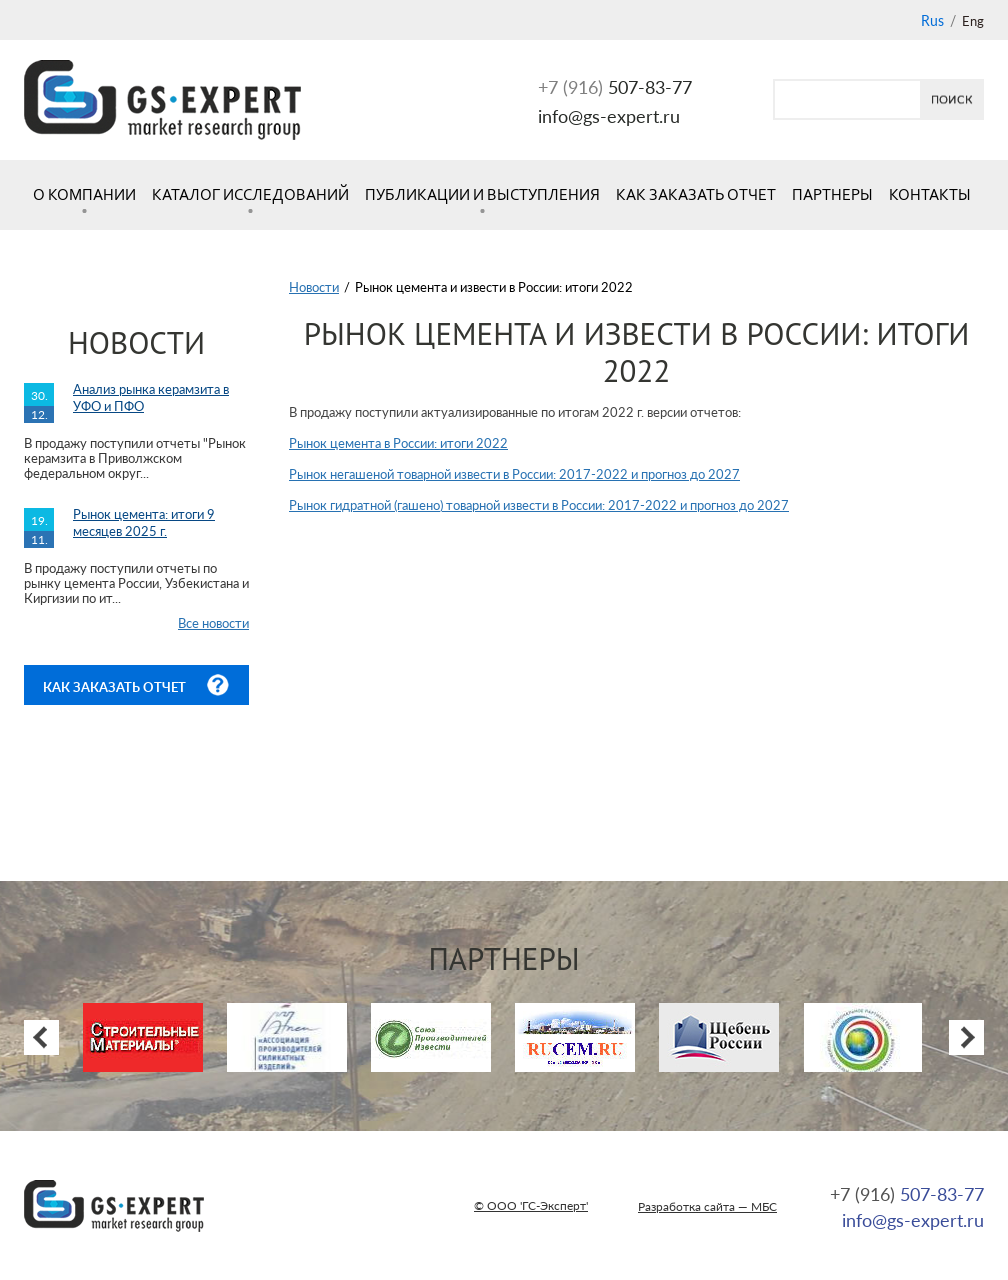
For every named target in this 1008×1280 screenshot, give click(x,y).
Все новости (213, 623)
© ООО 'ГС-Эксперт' (531, 1205)
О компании (84, 194)
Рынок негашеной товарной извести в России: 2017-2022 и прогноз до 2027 (514, 474)
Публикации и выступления (482, 194)
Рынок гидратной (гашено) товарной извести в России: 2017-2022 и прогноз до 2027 (539, 505)
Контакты (930, 194)
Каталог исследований (250, 194)
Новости (314, 287)
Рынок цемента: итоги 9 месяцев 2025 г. (144, 522)
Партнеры (832, 194)
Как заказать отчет (696, 194)
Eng (973, 21)
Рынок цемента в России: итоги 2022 (398, 443)
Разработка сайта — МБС (707, 1206)
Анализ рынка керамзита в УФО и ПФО (151, 397)
